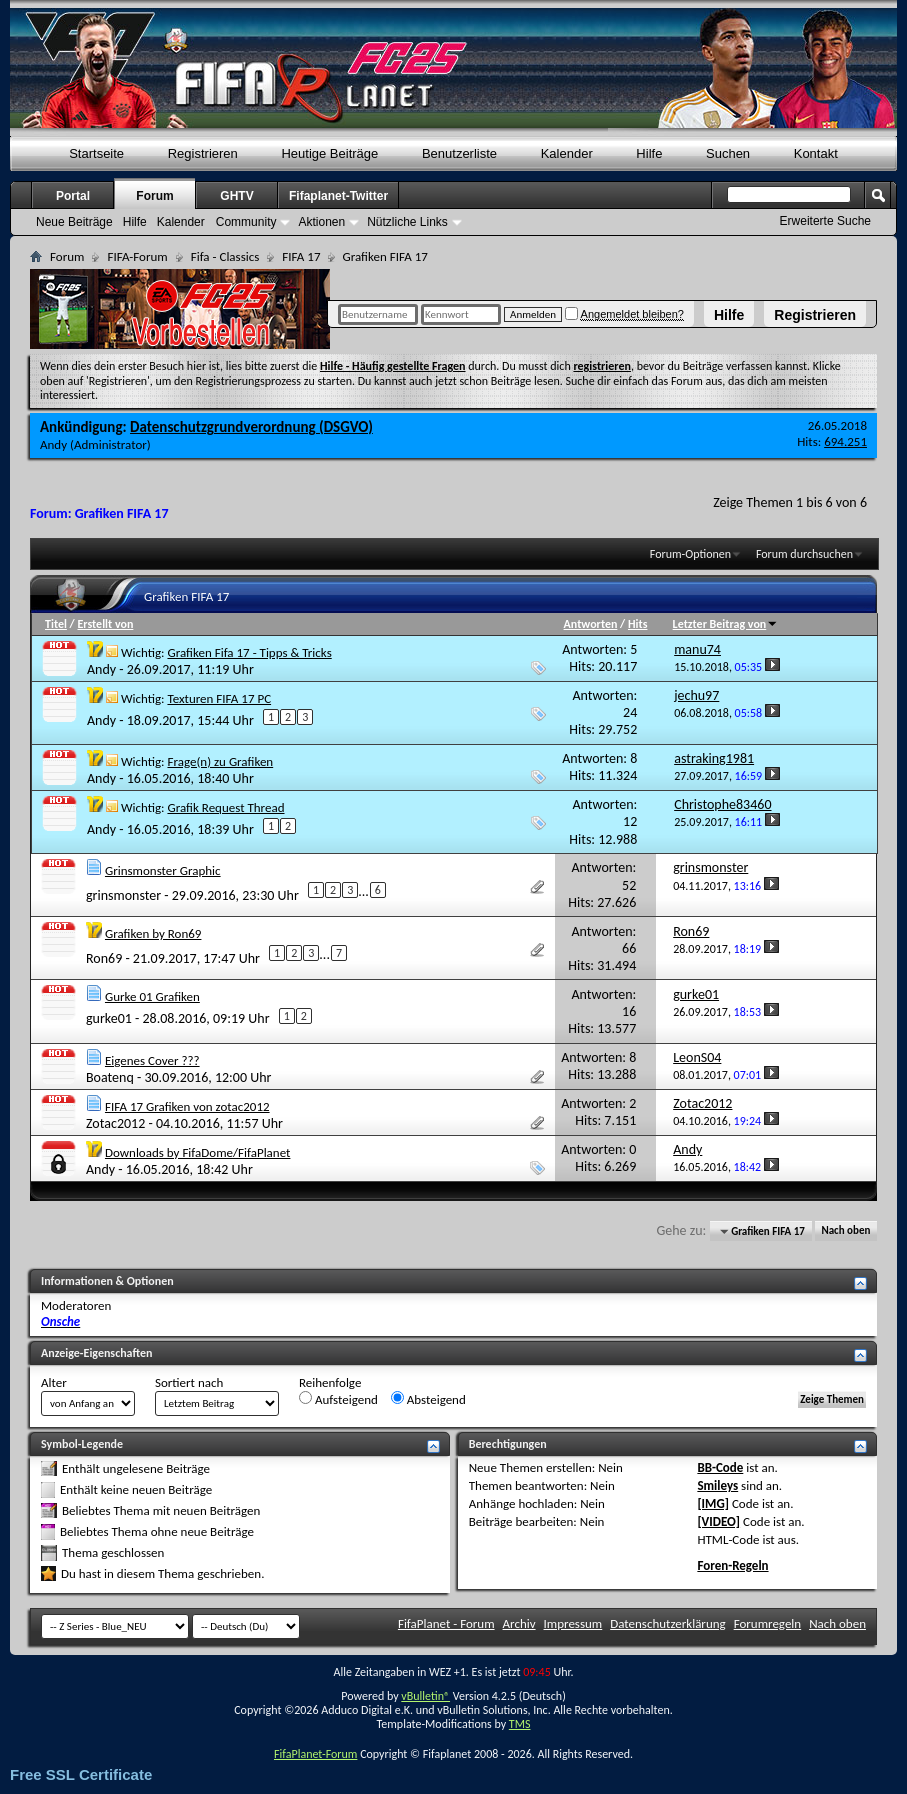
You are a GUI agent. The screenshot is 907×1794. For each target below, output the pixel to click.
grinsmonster (123, 895)
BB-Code (720, 1467)
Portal (73, 196)
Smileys (717, 1485)
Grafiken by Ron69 (153, 933)
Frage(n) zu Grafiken (220, 761)
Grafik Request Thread (225, 807)
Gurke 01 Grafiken (152, 996)
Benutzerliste (459, 153)
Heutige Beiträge (329, 153)
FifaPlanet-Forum (315, 1754)
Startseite (96, 153)
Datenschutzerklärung (668, 1623)
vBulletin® (425, 1696)
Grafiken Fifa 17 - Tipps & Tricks (249, 652)
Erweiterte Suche (825, 221)
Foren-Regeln (732, 1565)
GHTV (236, 196)
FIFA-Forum (137, 256)
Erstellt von (105, 624)
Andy (53, 444)
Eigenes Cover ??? (152, 1060)
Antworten (591, 624)
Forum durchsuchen (804, 554)
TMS (520, 1724)
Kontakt (816, 153)
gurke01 (109, 1018)
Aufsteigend (338, 1399)
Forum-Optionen (690, 554)
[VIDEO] (718, 1521)
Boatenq (110, 1077)
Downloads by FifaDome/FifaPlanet (197, 1152)
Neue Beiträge (74, 222)
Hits (637, 624)
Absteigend (428, 1399)
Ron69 (104, 958)
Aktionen (321, 222)
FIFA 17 (301, 256)
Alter (54, 1382)
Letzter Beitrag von (726, 624)
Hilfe (729, 315)
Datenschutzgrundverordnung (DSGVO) (251, 427)
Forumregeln (768, 1623)
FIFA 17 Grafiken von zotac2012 (187, 1106)
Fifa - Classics (225, 256)
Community (246, 222)
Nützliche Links (407, 222)
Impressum (573, 1623)
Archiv (519, 1623)
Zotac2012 (115, 1123)
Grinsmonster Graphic (163, 870)
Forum (154, 196)
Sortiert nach (189, 1382)
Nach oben (845, 1231)
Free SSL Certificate (81, 1774)
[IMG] (713, 1503)
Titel (56, 624)
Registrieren (815, 315)
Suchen (728, 153)
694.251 (845, 441)
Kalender (567, 153)
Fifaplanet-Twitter (338, 196)
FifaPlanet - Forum (446, 1623)
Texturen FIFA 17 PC (219, 698)
